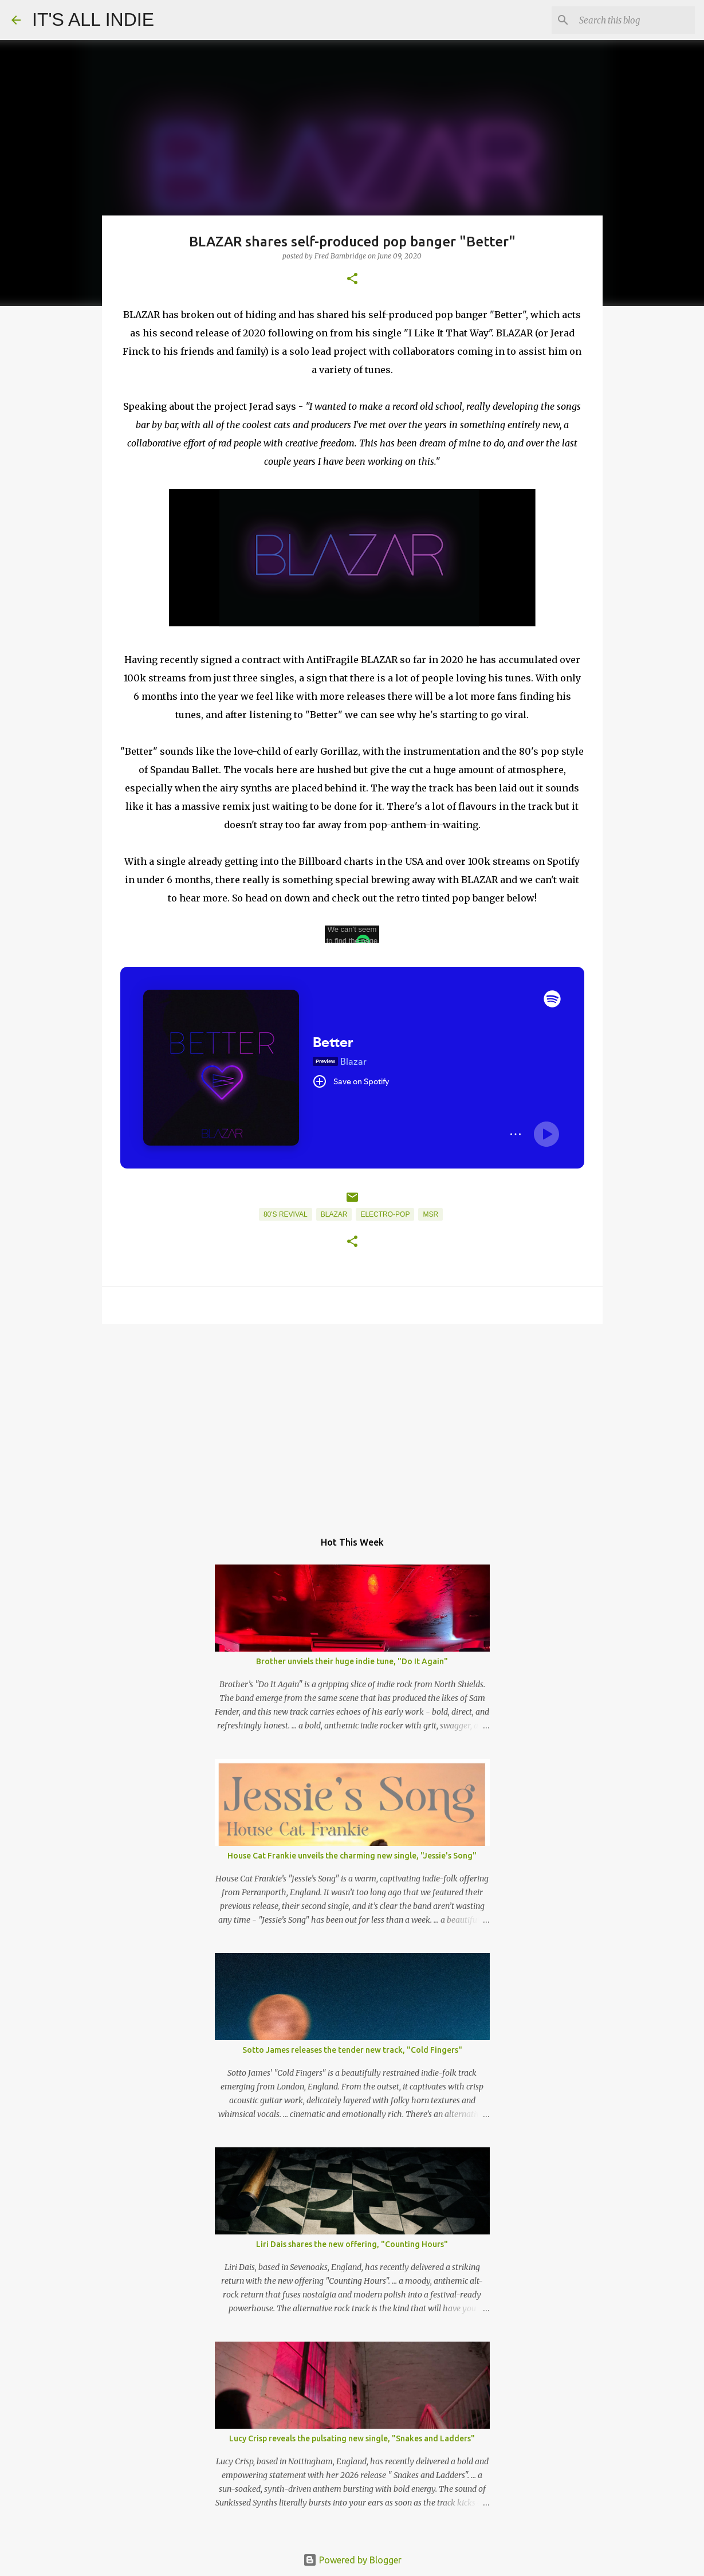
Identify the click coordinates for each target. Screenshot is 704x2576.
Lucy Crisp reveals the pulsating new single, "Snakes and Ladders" (352, 2438)
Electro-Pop (385, 1214)
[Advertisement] (352, 1421)
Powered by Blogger (352, 2560)
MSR (430, 1214)
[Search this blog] (635, 20)
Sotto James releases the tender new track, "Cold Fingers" (352, 2049)
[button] (352, 279)
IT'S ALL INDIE (93, 19)
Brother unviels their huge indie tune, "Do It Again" (352, 1661)
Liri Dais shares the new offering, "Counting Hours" (352, 2244)
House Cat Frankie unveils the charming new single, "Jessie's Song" (352, 1855)
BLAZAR (334, 1214)
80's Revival (285, 1214)
